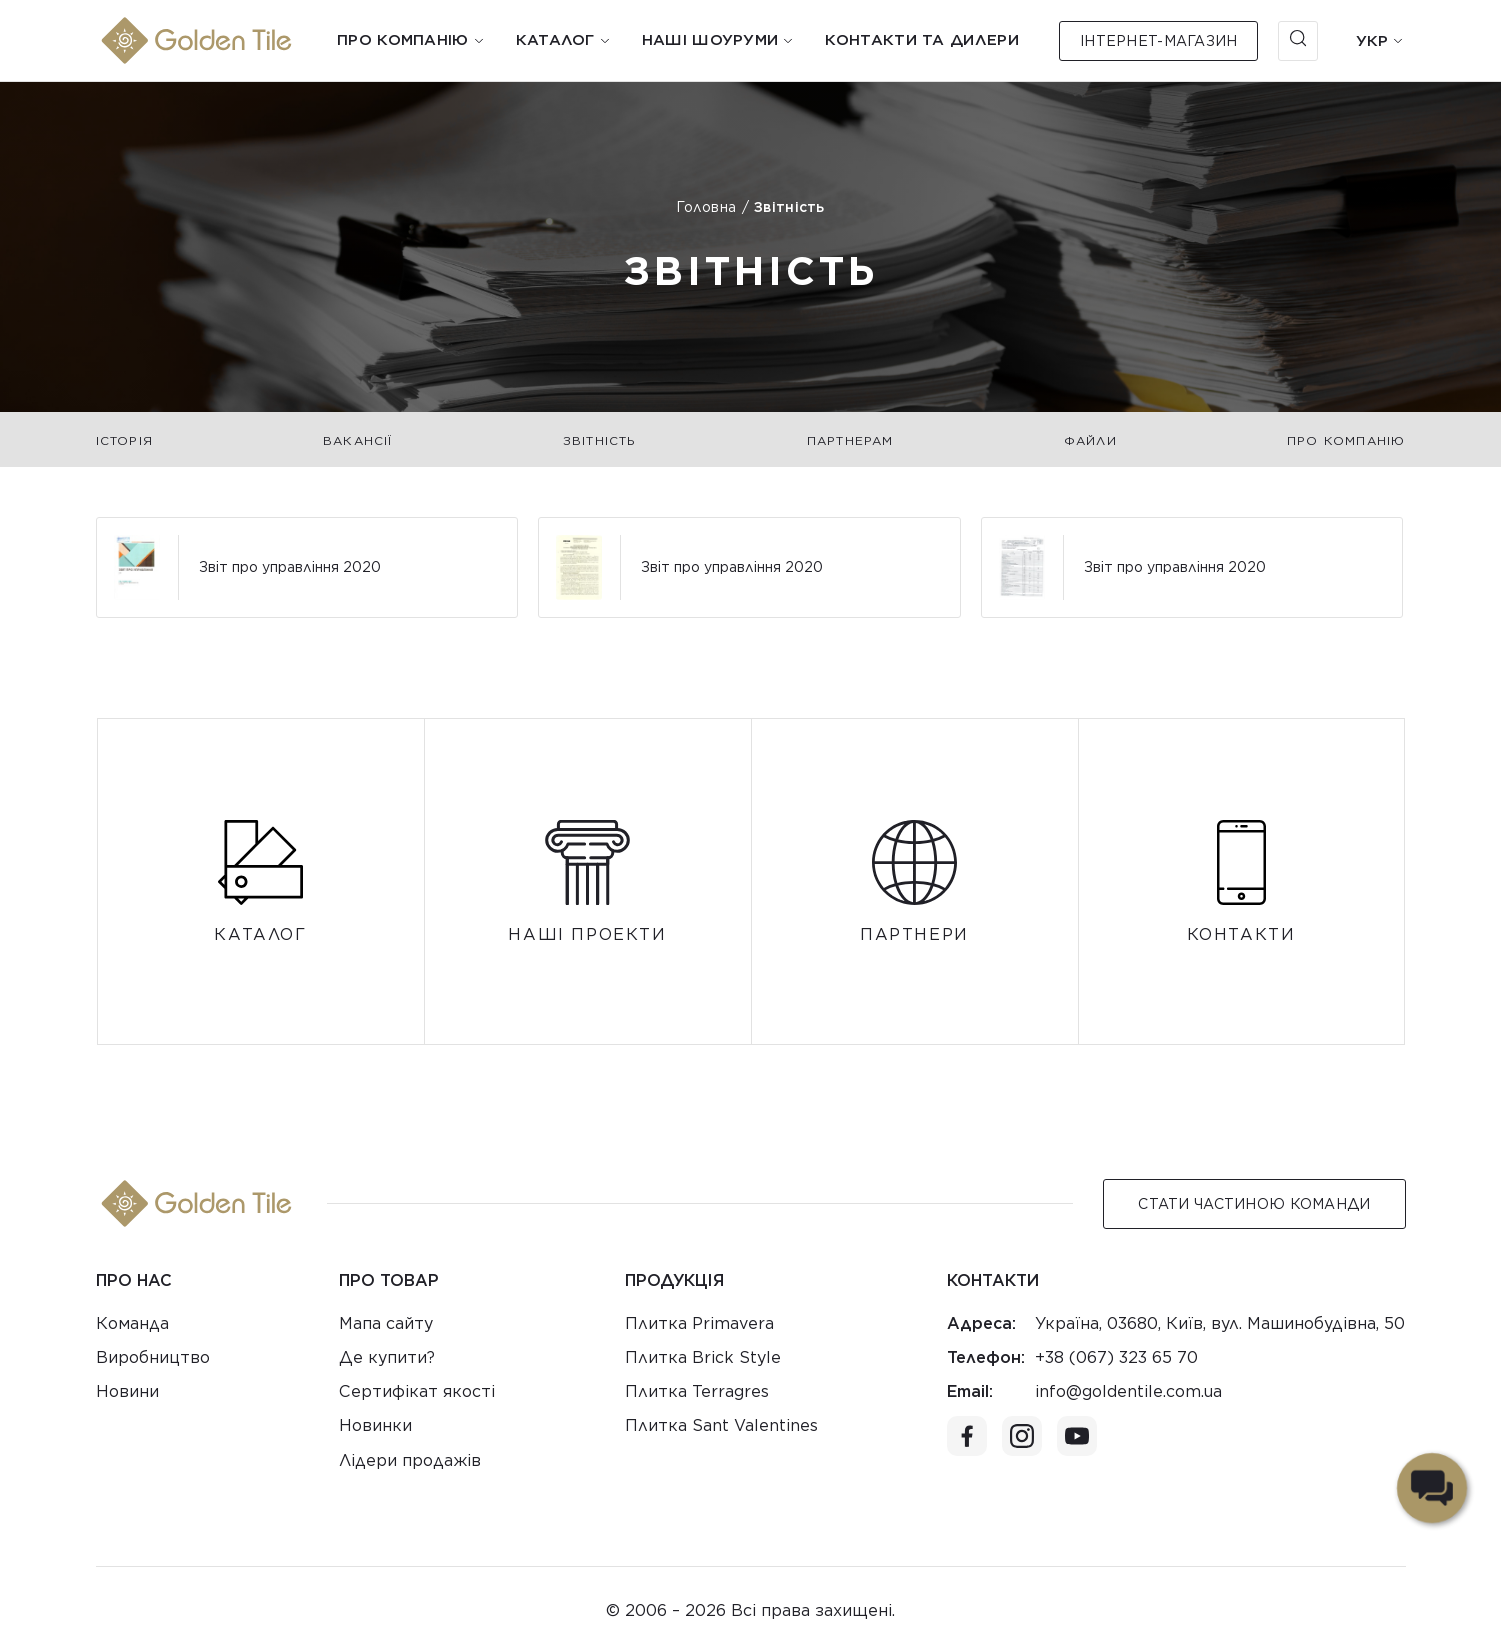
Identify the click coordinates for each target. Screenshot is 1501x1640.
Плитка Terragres (697, 1391)
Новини (127, 1391)
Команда (132, 1323)
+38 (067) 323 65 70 (1116, 1357)
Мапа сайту (386, 1323)
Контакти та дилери (921, 40)
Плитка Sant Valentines (721, 1425)
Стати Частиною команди (1254, 1204)
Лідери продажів (410, 1460)
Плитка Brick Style (703, 1357)
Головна (706, 207)
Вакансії (358, 440)
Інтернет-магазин (1158, 41)
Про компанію (403, 40)
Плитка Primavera (699, 1323)
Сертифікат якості (417, 1391)
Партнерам (850, 440)
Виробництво (153, 1357)
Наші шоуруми (710, 40)
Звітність (600, 440)
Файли (1090, 440)
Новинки (375, 1425)
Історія (124, 440)
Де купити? (387, 1357)
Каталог (555, 40)
